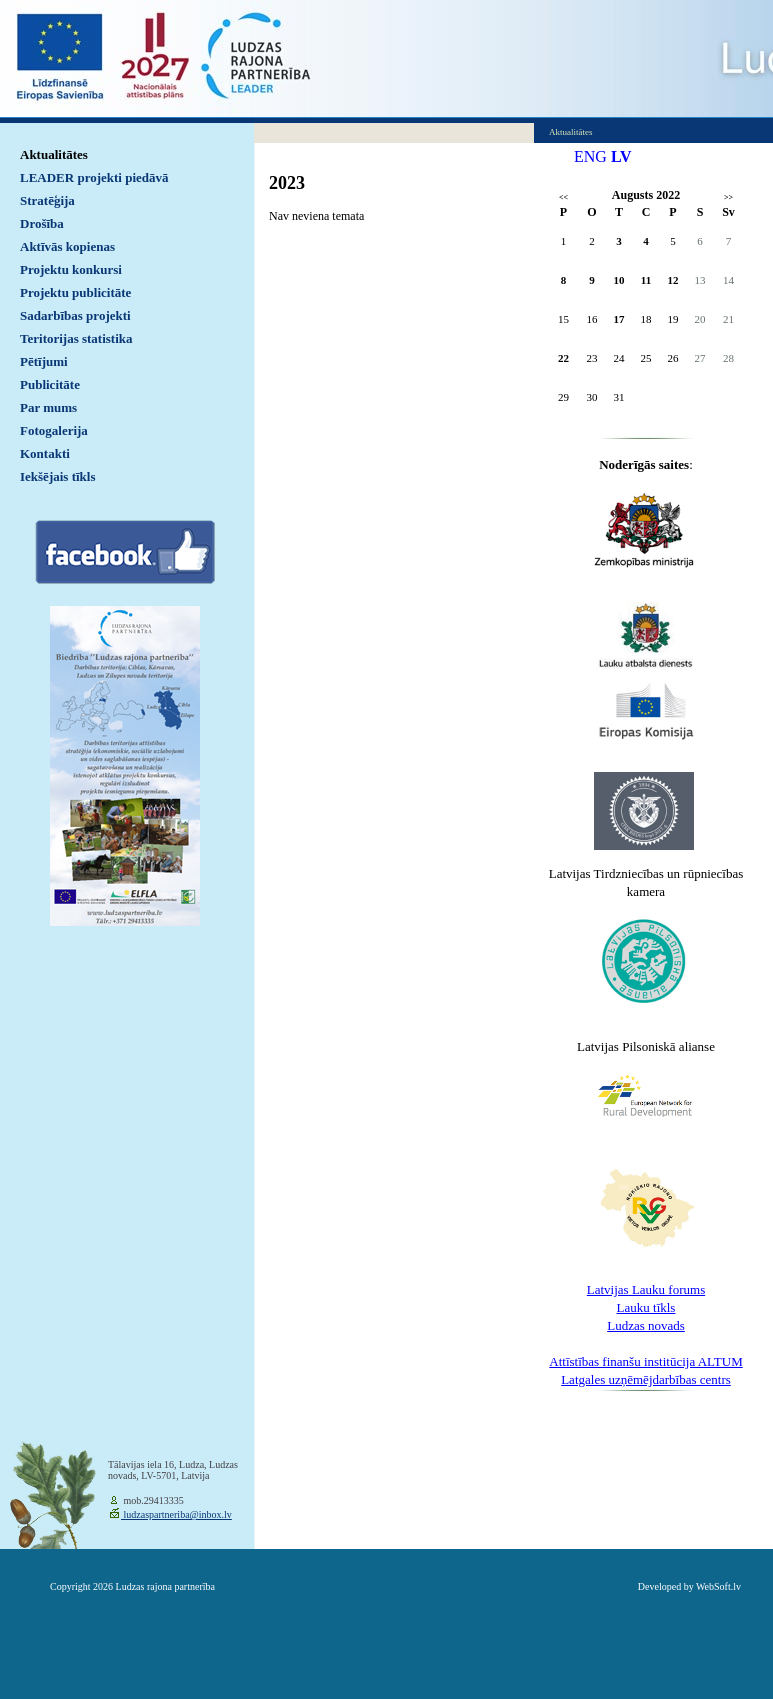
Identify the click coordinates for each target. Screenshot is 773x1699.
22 (563, 358)
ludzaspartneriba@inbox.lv (176, 1514)
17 (619, 319)
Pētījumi (44, 361)
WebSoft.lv (718, 1586)
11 (646, 280)
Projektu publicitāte (75, 292)
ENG (590, 156)
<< (563, 197)
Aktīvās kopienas (67, 246)
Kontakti (45, 453)
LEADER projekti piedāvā (94, 177)
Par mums (48, 407)
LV (621, 156)
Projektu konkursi (71, 269)
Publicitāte (50, 384)
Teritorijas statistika (76, 338)
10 (619, 280)
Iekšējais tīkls (57, 476)
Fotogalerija (54, 430)
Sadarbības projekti (75, 315)
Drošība (42, 223)
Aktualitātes (54, 154)
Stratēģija (47, 200)
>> (728, 197)
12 (673, 280)
